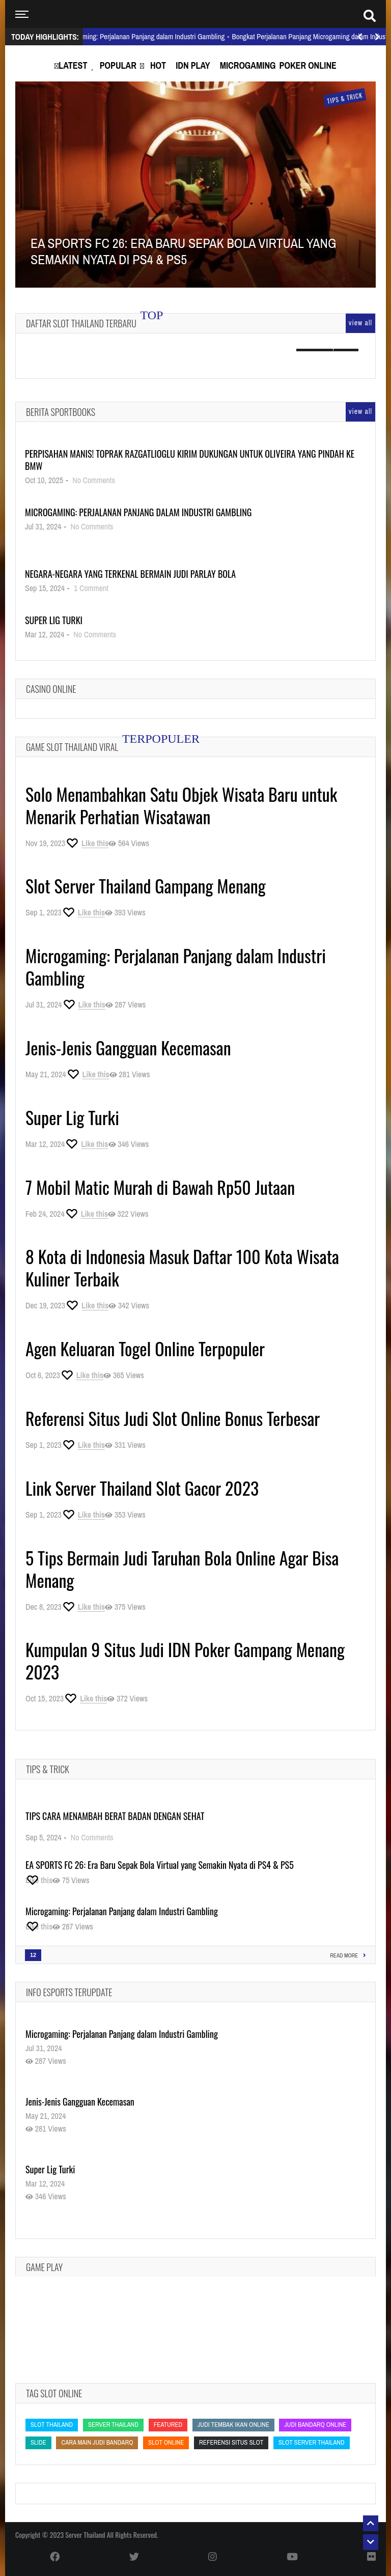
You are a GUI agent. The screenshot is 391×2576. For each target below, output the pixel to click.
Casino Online (51, 688)
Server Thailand (85, 2534)
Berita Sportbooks (60, 411)
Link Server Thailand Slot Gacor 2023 (142, 1488)
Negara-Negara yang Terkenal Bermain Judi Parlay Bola (130, 573)
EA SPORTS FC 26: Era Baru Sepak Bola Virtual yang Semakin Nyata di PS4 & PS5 (159, 1864)
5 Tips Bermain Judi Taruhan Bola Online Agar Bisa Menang (182, 1569)
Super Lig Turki (53, 620)
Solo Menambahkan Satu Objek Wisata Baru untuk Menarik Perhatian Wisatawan (181, 805)
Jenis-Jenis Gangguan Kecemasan (128, 1047)
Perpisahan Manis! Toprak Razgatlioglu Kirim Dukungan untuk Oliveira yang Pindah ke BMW (189, 459)
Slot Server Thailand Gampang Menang (145, 886)
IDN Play (193, 65)
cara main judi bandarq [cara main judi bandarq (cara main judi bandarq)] (97, 2442)
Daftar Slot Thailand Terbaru (81, 323)
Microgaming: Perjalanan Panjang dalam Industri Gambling (138, 512)
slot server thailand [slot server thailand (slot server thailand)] (311, 2442)
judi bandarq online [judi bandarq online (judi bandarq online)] (315, 2424)
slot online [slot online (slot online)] (166, 2442)
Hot (158, 65)
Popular (118, 65)
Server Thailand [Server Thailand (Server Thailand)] (113, 2424)
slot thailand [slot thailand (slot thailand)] (52, 2424)
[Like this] (86, 843)
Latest (73, 65)
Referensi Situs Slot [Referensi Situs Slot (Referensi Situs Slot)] (231, 2442)
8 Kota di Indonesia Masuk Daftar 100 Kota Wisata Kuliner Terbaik (182, 1267)
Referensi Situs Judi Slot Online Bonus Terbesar (172, 1418)
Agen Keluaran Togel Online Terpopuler (145, 1348)
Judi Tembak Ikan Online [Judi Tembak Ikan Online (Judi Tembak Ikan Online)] (233, 2424)
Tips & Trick (47, 1769)
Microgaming (248, 65)
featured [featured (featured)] (168, 2424)
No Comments (93, 480)
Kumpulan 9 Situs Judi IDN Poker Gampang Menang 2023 (185, 1660)
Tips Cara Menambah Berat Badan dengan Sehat (114, 1816)
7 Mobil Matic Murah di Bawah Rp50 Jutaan (160, 1187)
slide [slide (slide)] (38, 2442)
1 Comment (91, 588)
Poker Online (308, 65)
